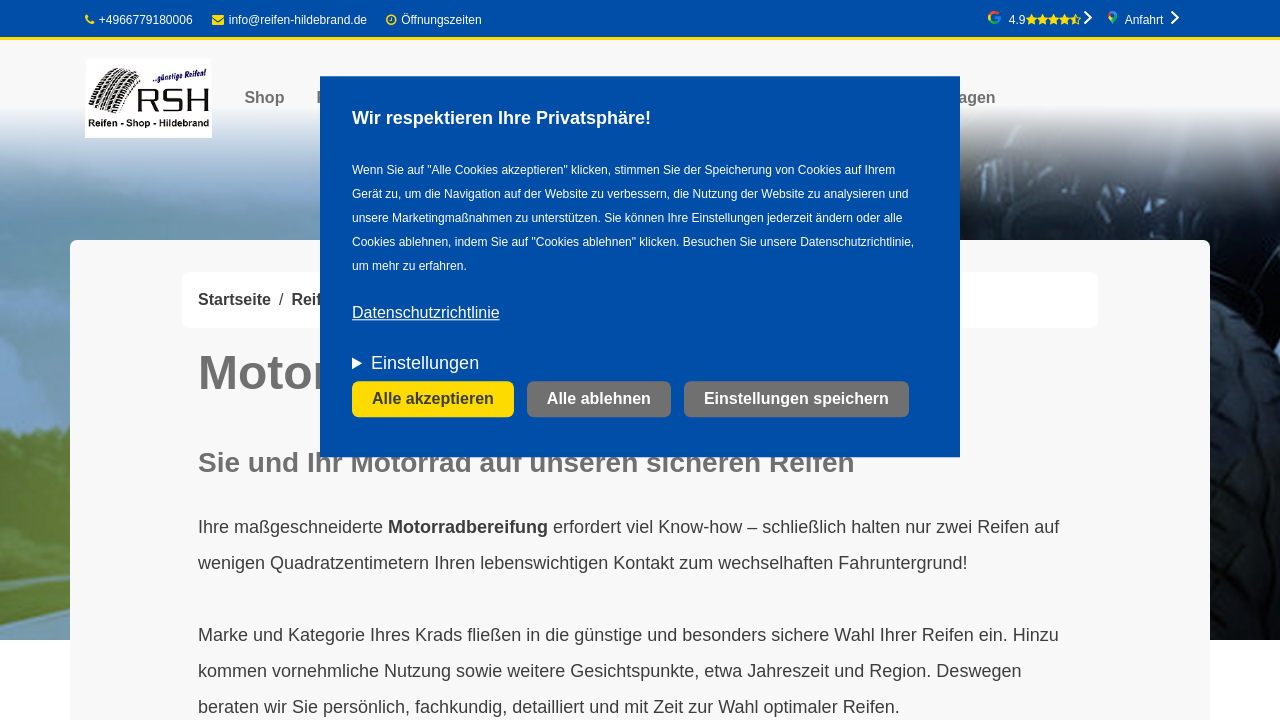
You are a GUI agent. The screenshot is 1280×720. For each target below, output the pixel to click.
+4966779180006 (139, 20)
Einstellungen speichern (796, 399)
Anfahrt (1144, 20)
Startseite (234, 299)
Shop (264, 97)
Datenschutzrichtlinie (426, 313)
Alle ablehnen (599, 399)
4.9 (1045, 20)
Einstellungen (425, 364)
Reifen (315, 299)
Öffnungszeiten (441, 20)
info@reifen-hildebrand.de (289, 20)
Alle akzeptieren (433, 399)
